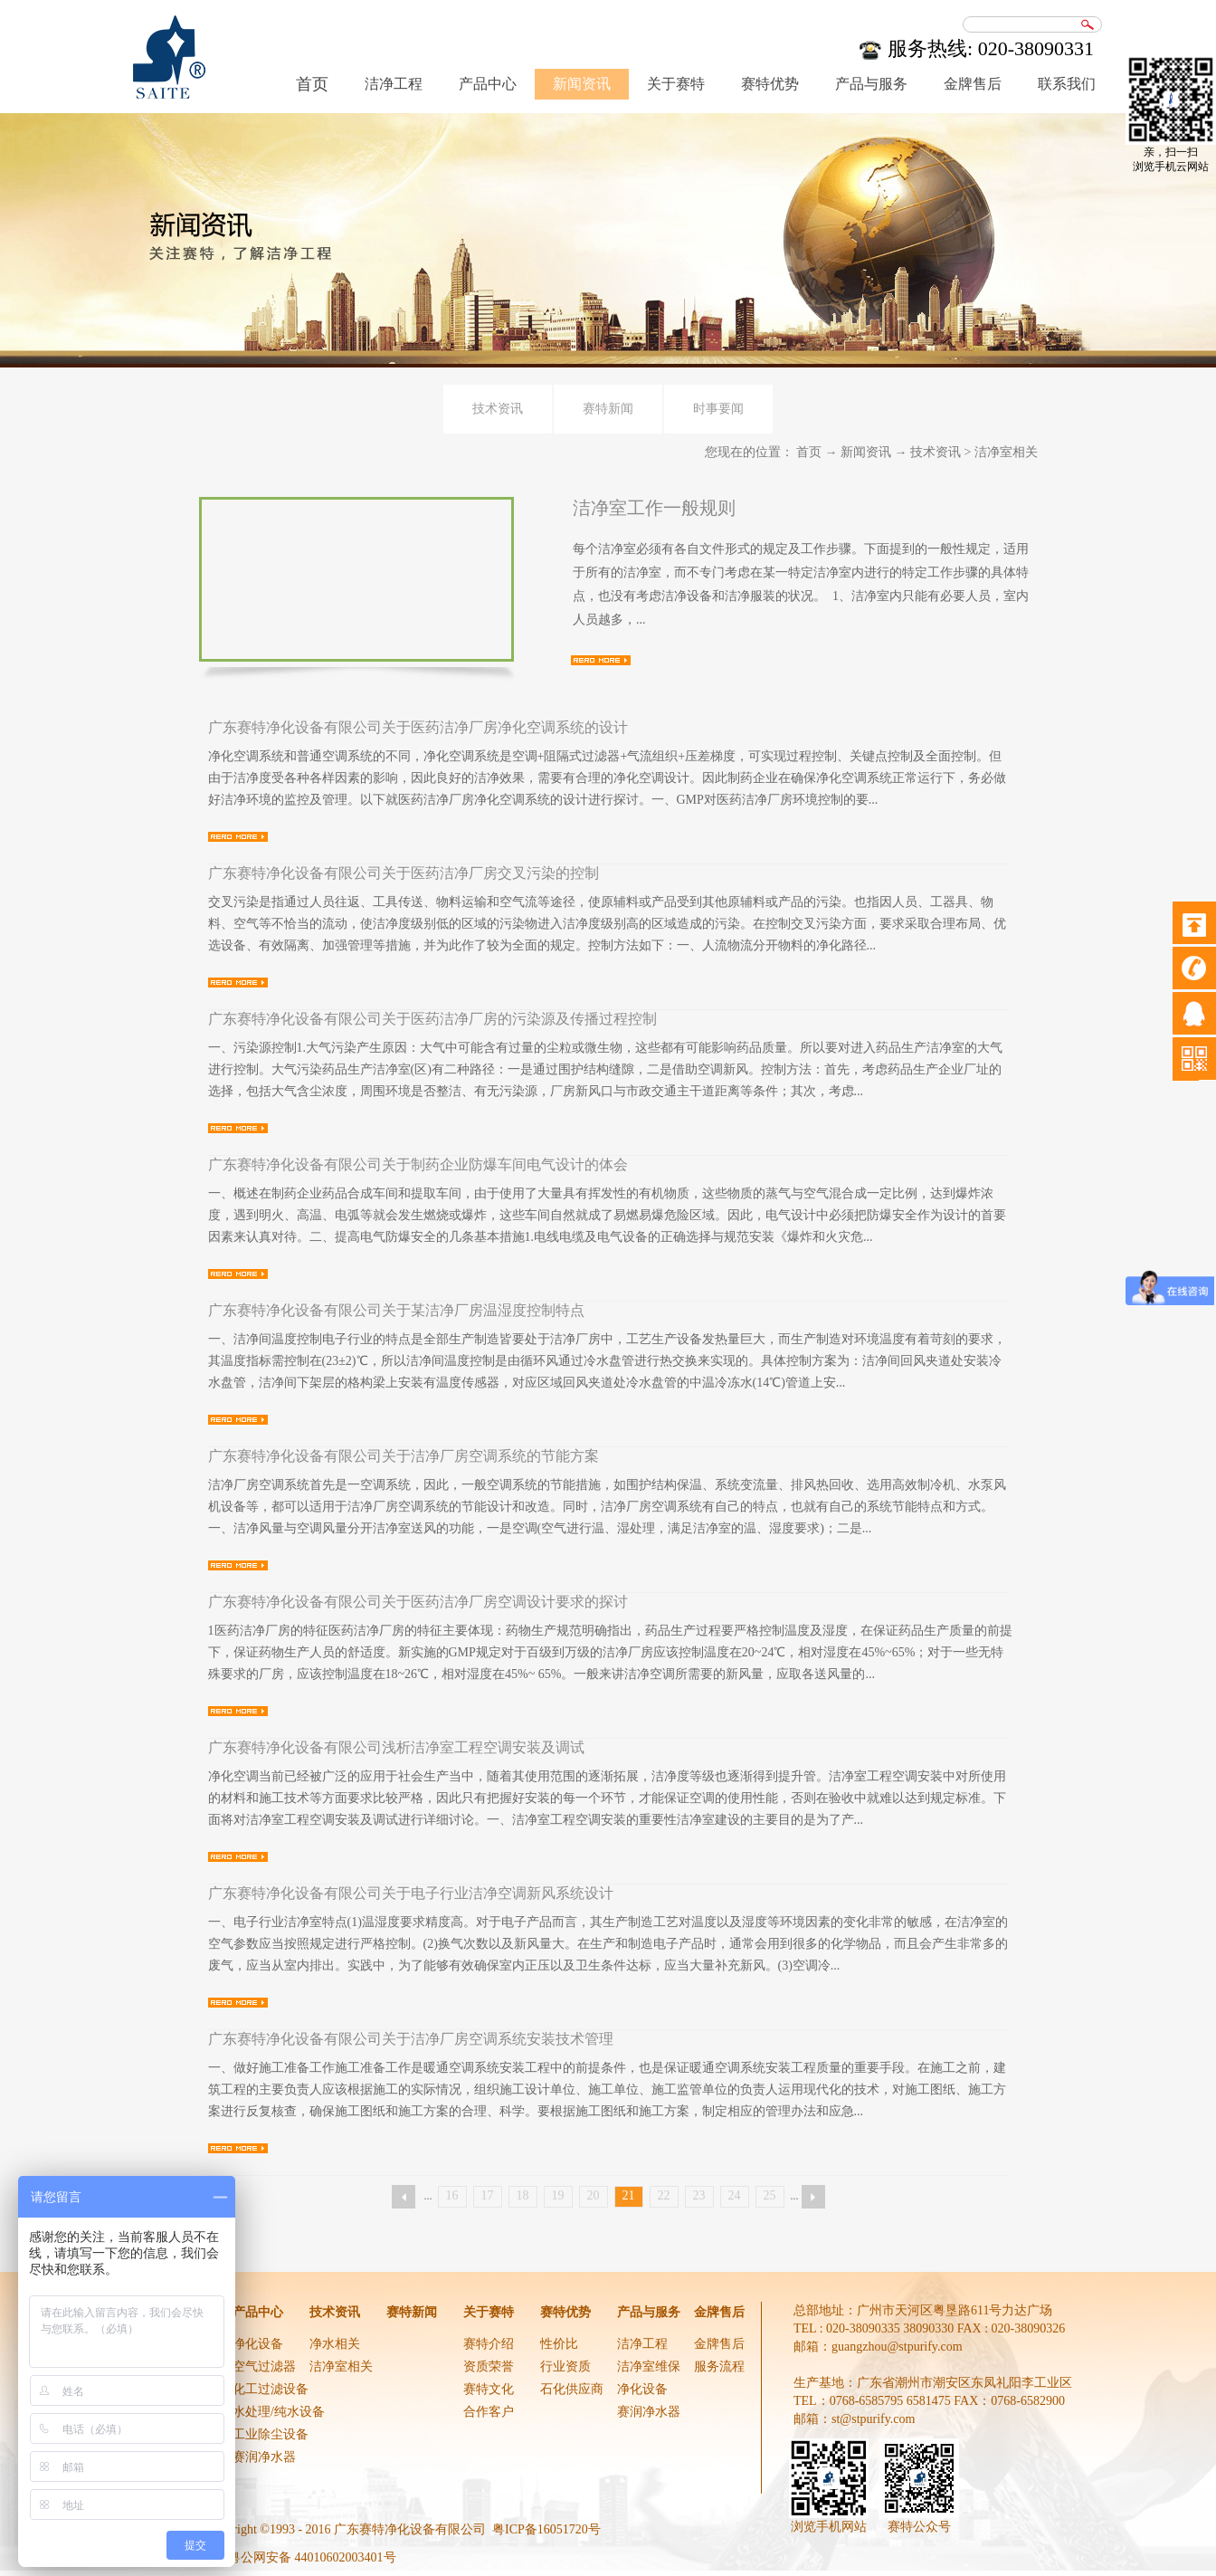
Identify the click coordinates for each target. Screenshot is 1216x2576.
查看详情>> (601, 660)
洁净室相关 (1006, 452)
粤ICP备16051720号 (546, 2529)
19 (558, 2195)
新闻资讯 (866, 452)
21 (628, 2195)
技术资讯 (935, 452)
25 (770, 2195)
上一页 (403, 2197)
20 (593, 2195)
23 (699, 2195)
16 (452, 2195)
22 (664, 2195)
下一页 (813, 2197)
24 (734, 2195)
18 (523, 2195)
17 (487, 2195)
